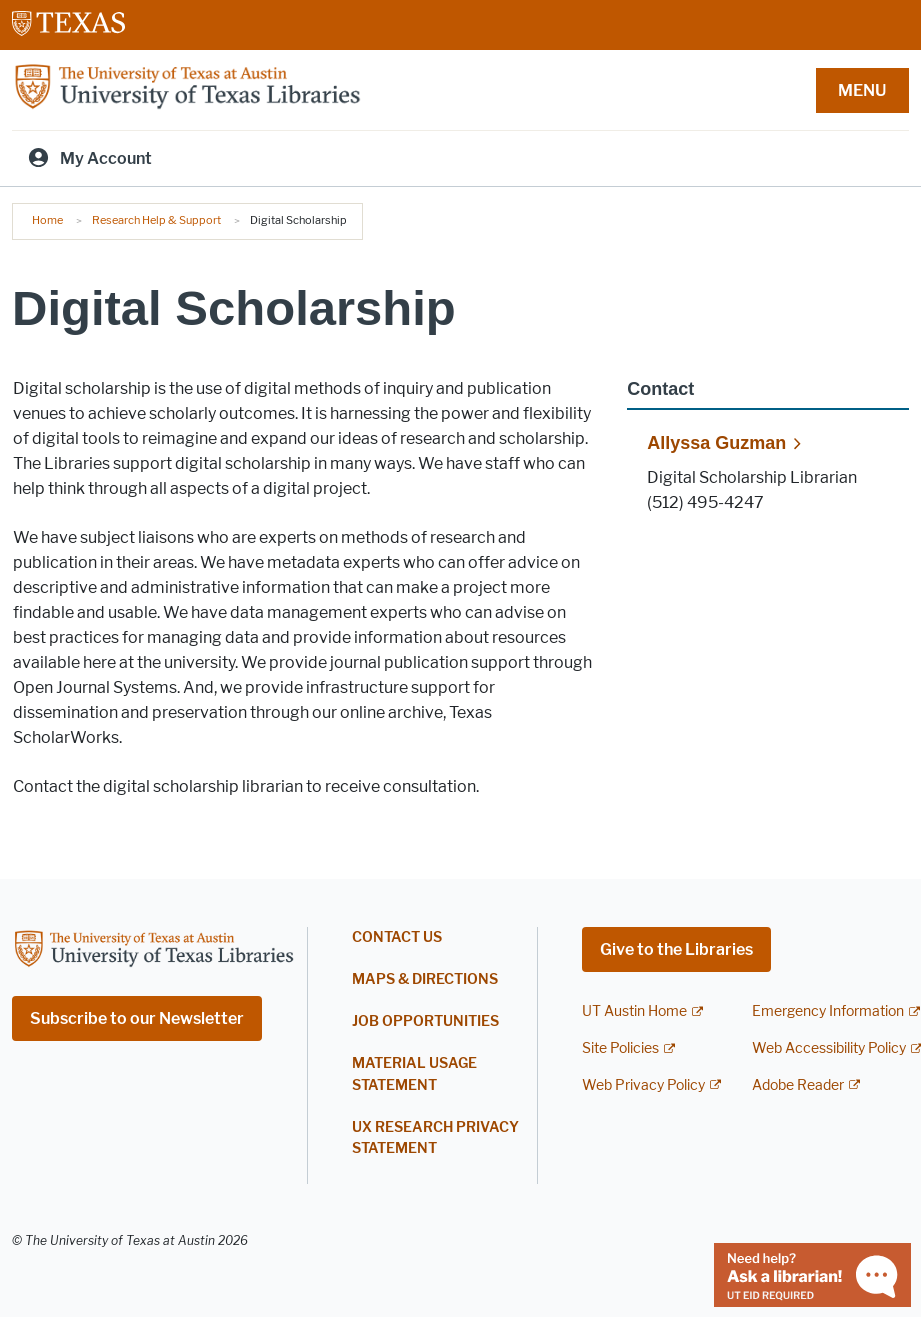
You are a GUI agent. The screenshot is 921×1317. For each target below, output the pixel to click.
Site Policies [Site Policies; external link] (620, 1048)
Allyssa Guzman (716, 443)
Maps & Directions (425, 979)
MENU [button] (862, 90)
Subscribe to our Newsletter (137, 1018)
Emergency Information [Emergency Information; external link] (828, 1011)
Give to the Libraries (676, 949)
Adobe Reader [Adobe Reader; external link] (798, 1085)
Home (47, 220)
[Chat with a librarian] (812, 1273)
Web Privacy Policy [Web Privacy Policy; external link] (643, 1085)
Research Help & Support (156, 220)
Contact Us (397, 937)
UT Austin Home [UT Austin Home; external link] (634, 1011)
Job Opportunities (425, 1021)
